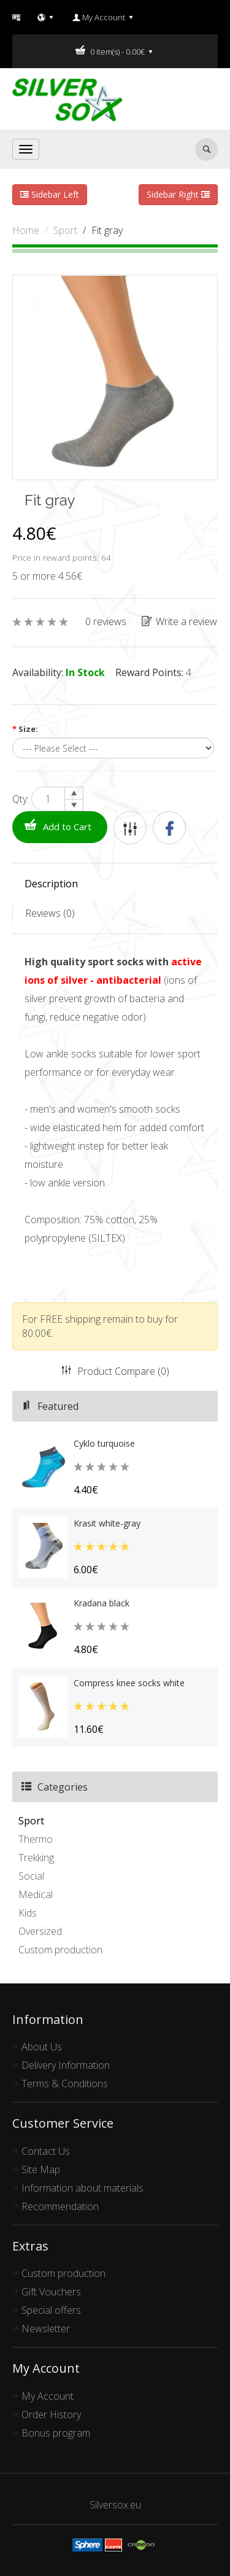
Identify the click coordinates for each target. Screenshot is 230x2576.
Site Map (40, 2169)
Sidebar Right (178, 194)
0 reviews (105, 621)
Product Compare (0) (115, 1371)
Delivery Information (65, 2065)
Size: (25, 728)
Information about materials (82, 2188)
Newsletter (45, 2328)
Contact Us (45, 2151)
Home (25, 230)
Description (51, 883)
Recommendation (60, 2206)
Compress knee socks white (129, 1683)
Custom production (60, 1949)
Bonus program (55, 2433)
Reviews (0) (50, 913)
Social (31, 1876)
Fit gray (107, 230)
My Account (47, 2396)
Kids (27, 1913)
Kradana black (101, 1603)
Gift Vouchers (51, 2291)
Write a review (179, 621)
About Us (41, 2046)
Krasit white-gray (107, 1523)
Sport (65, 230)
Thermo (35, 1839)
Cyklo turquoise (104, 1443)
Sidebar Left (49, 194)
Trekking (36, 1857)
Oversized (40, 1931)
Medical (35, 1894)
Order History (51, 2414)
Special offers (51, 2310)
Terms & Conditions (64, 2083)
